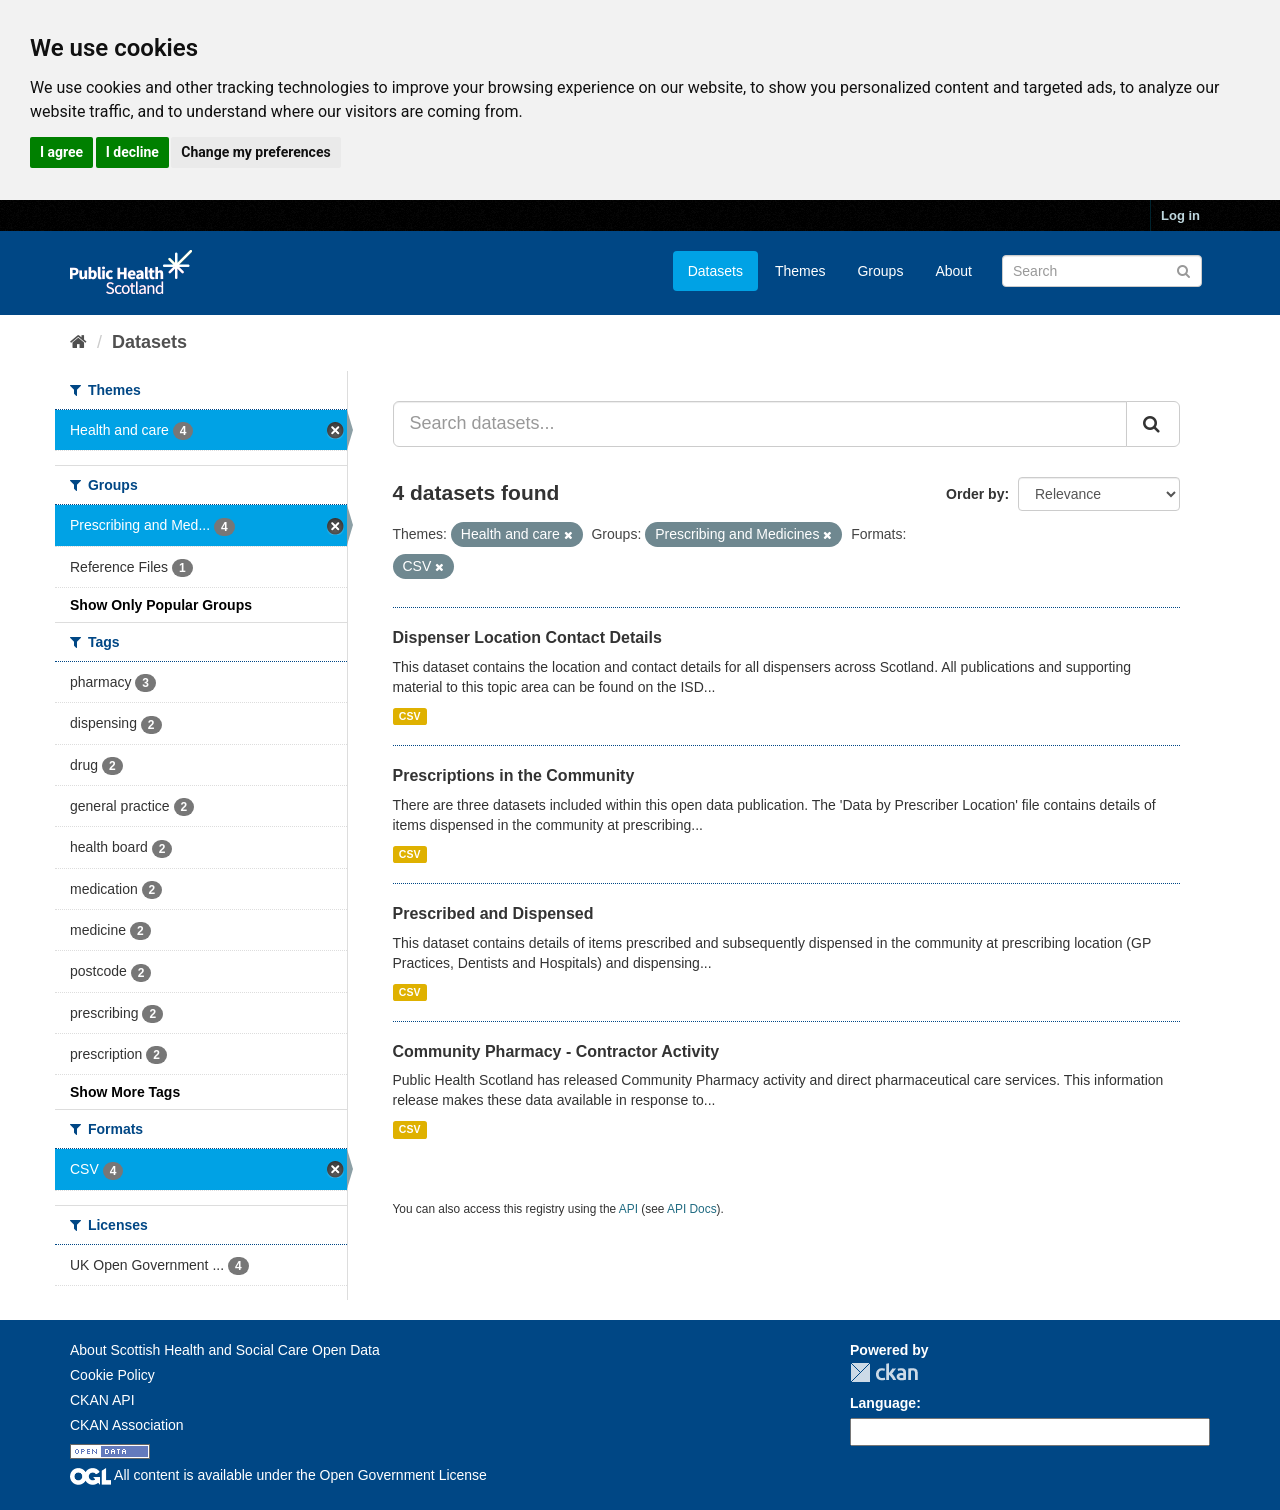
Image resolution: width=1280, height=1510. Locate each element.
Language (883, 1403)
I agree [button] (61, 152)
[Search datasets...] (760, 424)
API (628, 1209)
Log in (1180, 215)
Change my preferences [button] (255, 152)
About (953, 271)
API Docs (692, 1209)
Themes (800, 271)
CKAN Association (127, 1425)
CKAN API (102, 1400)
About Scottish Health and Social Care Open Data (225, 1350)
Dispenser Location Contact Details (527, 637)
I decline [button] (132, 152)
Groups (880, 271)
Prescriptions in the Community (514, 775)
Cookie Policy (112, 1375)
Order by (975, 494)
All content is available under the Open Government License (278, 1475)
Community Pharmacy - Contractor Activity (556, 1051)
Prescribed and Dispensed (493, 913)
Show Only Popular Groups (161, 605)
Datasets (715, 271)
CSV (410, 716)
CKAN (884, 1372)
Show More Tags (125, 1092)
